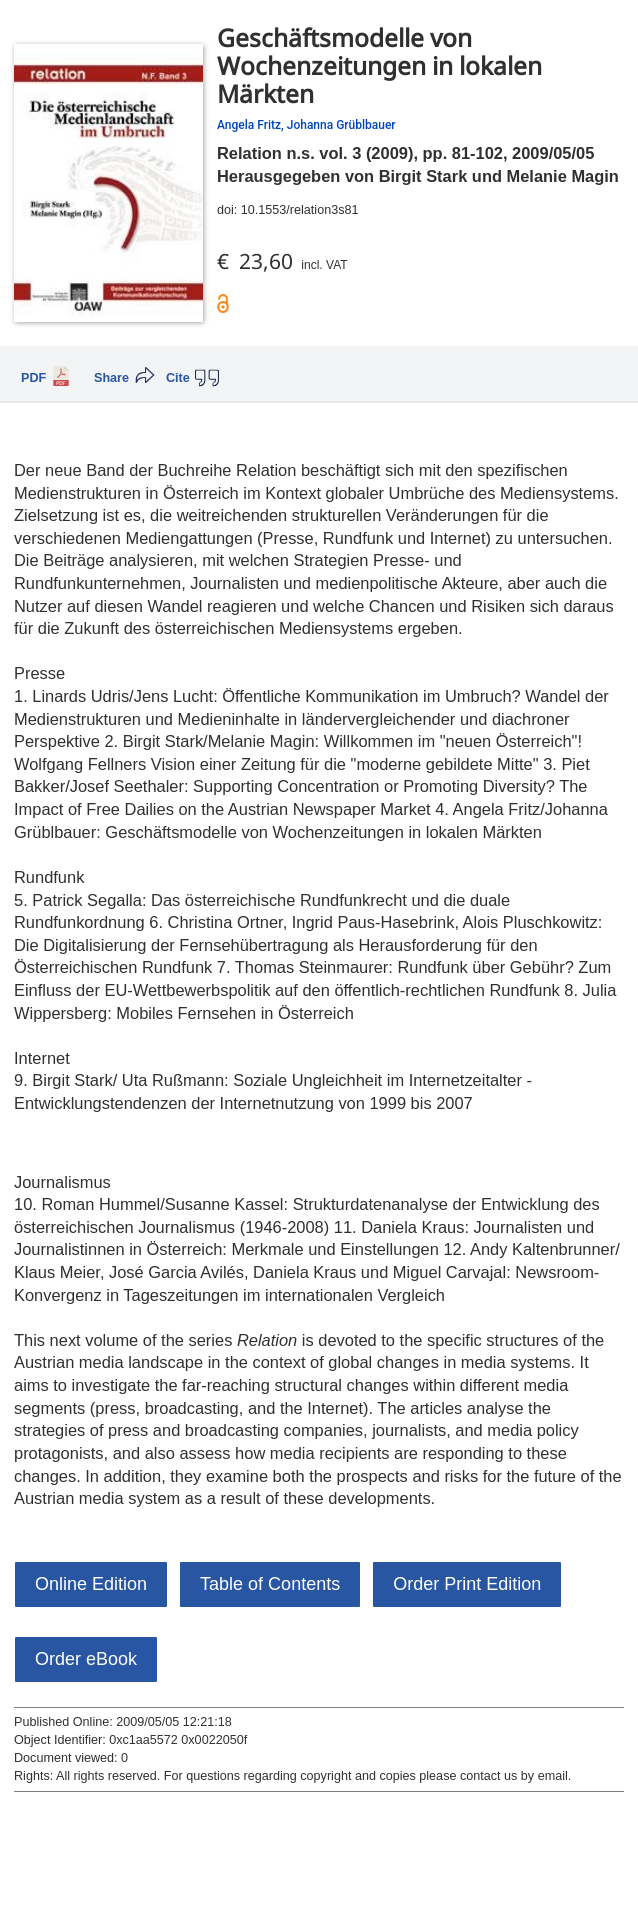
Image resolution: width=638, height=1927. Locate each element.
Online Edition (91, 1584)
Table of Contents (270, 1584)
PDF (33, 378)
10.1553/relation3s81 (300, 210)
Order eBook (86, 1659)
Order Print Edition (467, 1584)
